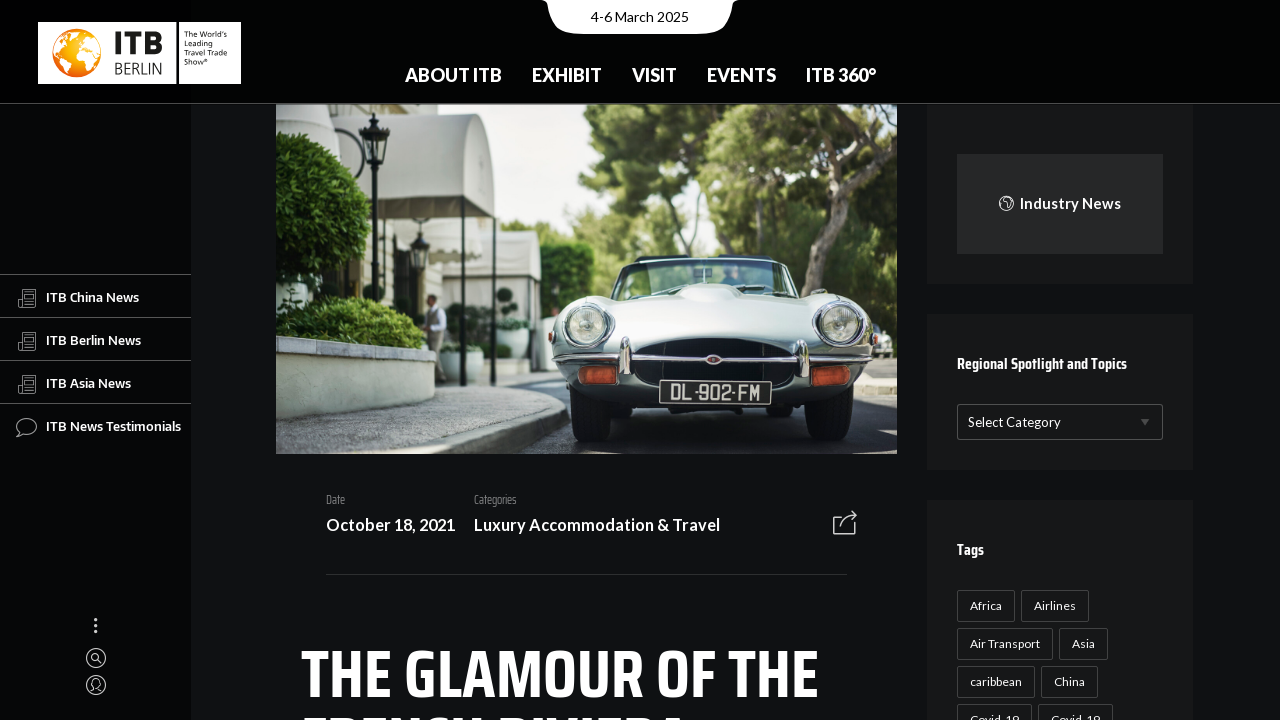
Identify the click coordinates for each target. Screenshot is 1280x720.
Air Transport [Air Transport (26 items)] (1002, 643)
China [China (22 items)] (1066, 681)
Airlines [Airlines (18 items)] (1052, 605)
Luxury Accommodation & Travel (590, 526)
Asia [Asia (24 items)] (1080, 643)
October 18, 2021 (383, 526)
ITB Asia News (73, 384)
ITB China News (77, 298)
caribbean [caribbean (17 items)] (993, 681)
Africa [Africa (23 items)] (983, 605)
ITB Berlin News (78, 341)
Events (741, 75)
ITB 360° (841, 75)
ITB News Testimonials (98, 427)
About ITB (453, 75)
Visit (654, 75)
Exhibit (567, 75)
